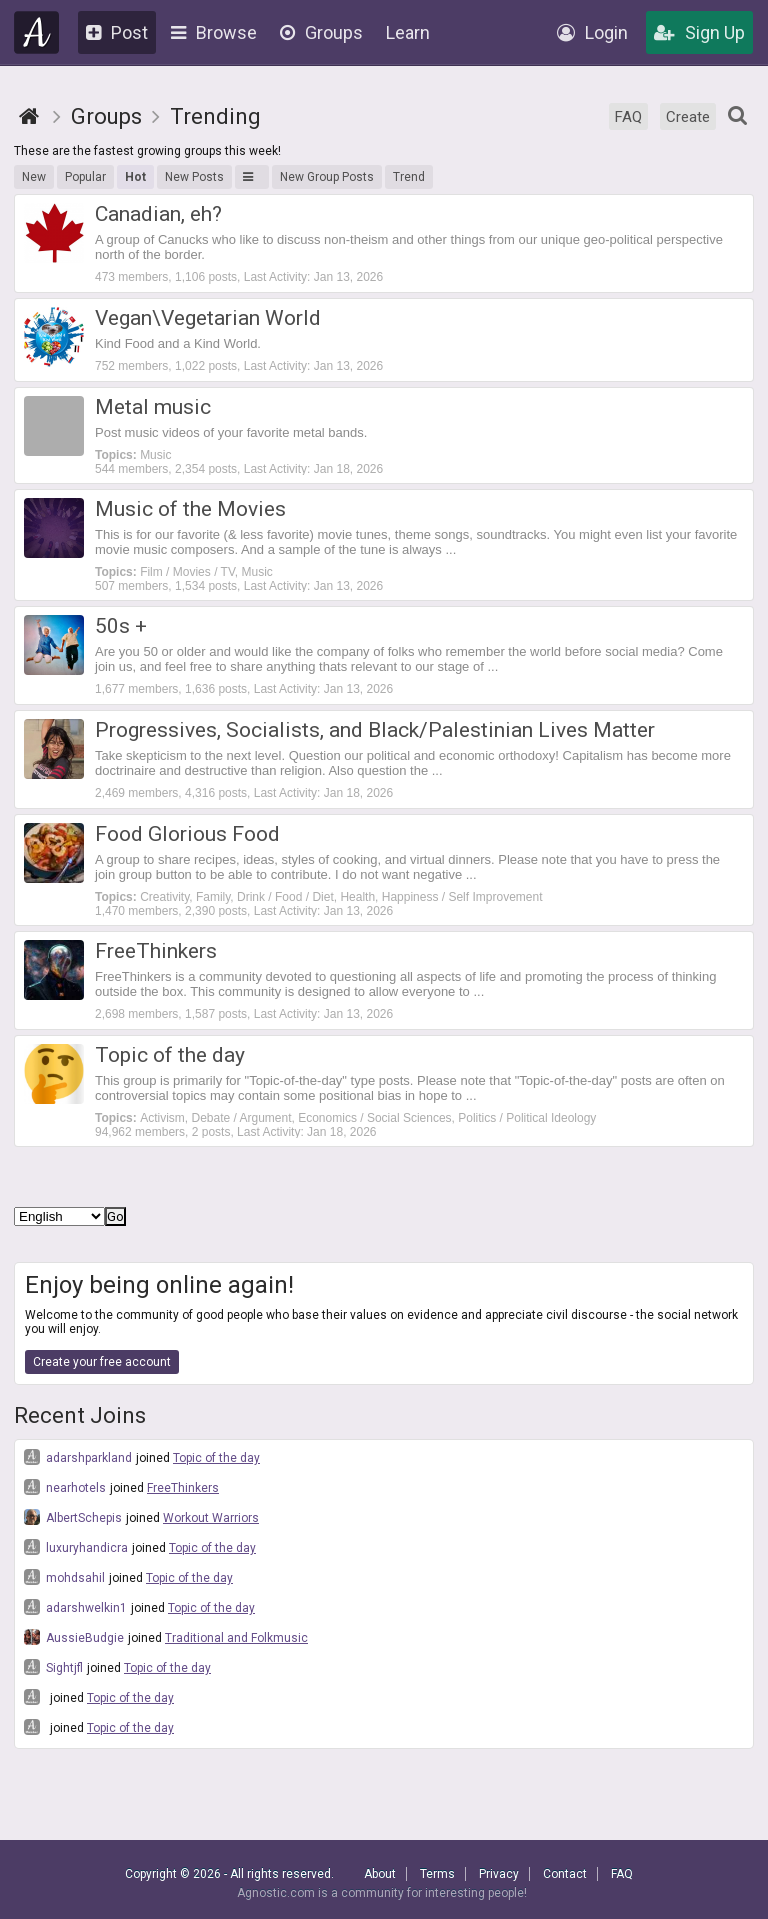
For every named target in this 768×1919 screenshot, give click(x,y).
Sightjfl (53, 1667)
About (380, 1874)
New (34, 177)
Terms (437, 1874)
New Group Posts (327, 177)
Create (688, 117)
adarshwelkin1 (75, 1607)
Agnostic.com (37, 32)
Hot (135, 177)
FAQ (628, 117)
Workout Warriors (211, 1518)
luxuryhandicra (76, 1547)
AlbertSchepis (73, 1517)
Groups (321, 32)
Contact (565, 1874)
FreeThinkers (183, 1488)
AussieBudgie (74, 1637)
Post (117, 32)
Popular (85, 177)
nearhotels (65, 1487)
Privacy (499, 1874)
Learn (408, 32)
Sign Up (699, 32)
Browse (214, 32)
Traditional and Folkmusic (236, 1638)
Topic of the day (216, 1458)
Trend (409, 177)
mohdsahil (64, 1577)
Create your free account (102, 1362)
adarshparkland (78, 1457)
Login (592, 32)
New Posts (194, 177)
